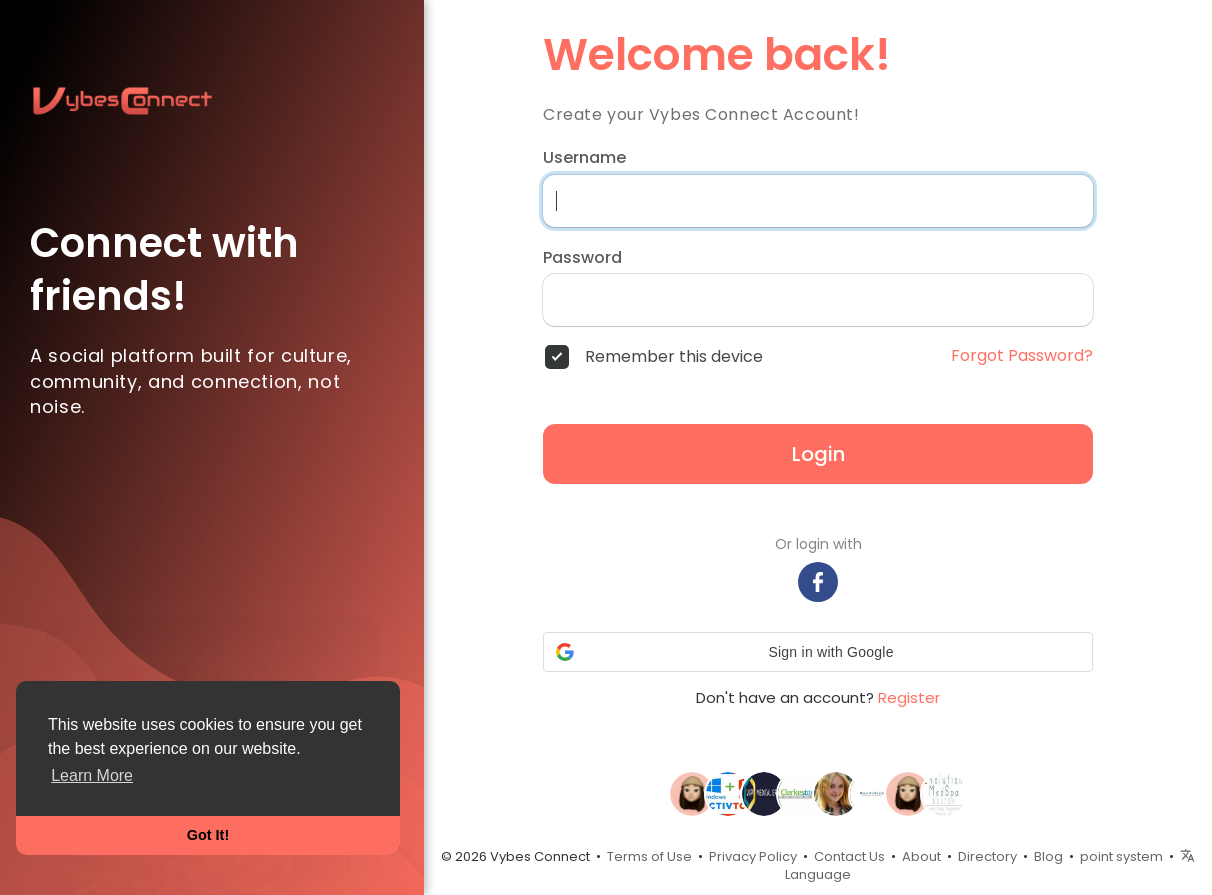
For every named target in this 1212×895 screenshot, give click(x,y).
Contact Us (849, 856)
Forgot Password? (1022, 356)
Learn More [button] (92, 775)
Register (909, 697)
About (921, 856)
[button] (818, 652)
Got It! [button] (208, 835)
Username (584, 158)
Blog (1048, 856)
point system (1121, 856)
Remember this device (674, 357)
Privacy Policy (753, 856)
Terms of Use (649, 856)
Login (818, 454)
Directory (987, 856)
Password (582, 258)
